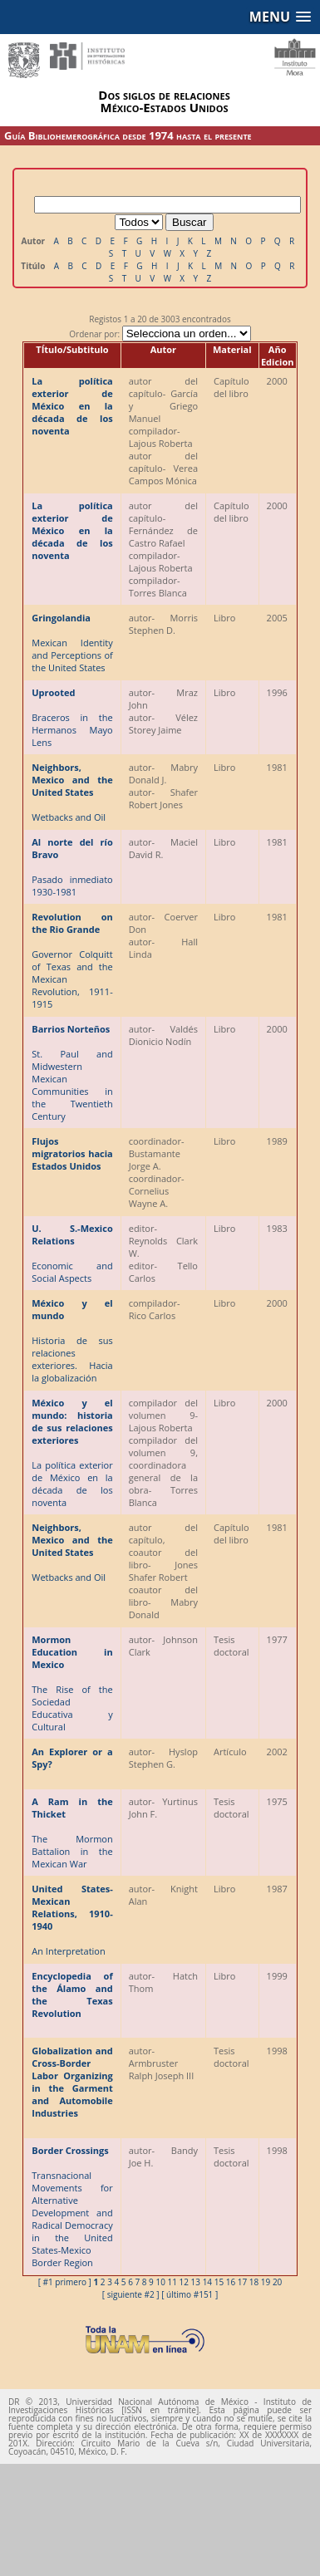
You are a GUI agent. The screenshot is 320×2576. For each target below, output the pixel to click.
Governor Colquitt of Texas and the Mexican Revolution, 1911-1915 (72, 960)
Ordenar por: (159, 334)
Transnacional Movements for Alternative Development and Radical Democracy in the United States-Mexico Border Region (72, 2206)
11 (171, 2282)
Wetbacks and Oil (72, 792)
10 (160, 2282)
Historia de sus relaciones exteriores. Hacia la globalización (72, 1340)
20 (277, 2282)
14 (207, 2282)
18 (253, 2282)
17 (242, 2282)
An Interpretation (72, 1919)
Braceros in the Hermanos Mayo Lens (72, 717)
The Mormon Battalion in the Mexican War (72, 1832)
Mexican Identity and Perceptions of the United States (72, 642)
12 (184, 2282)
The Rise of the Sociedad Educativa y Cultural (72, 1683)
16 (230, 2282)
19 (265, 2282)
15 (219, 2282)
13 (195, 2282)
